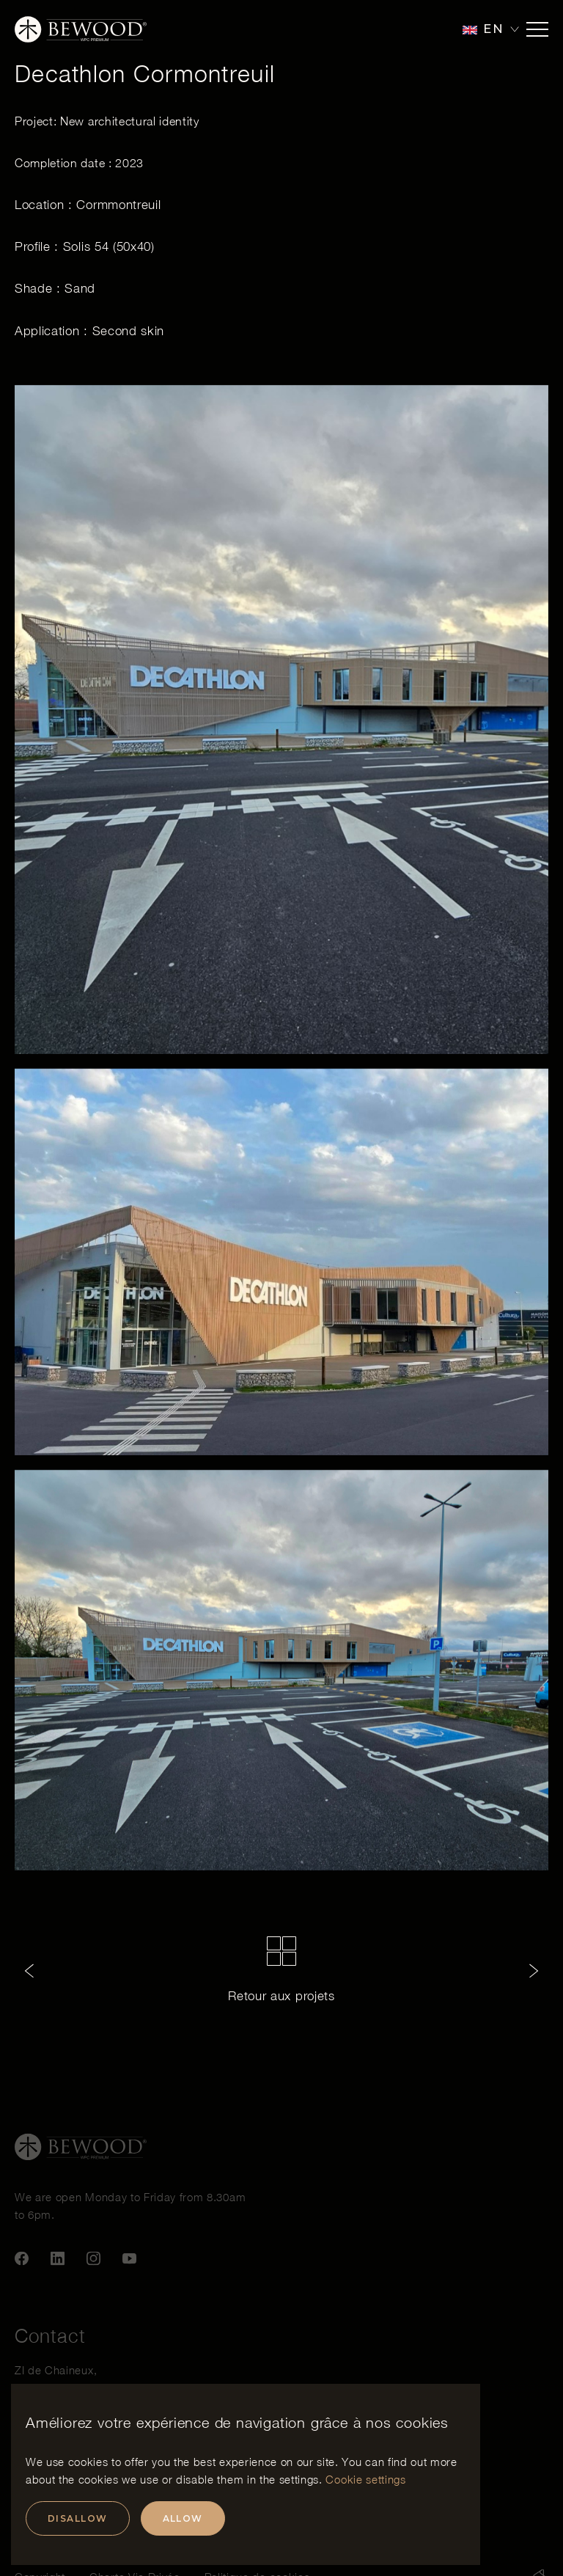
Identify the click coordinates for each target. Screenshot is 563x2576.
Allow (183, 2518)
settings (299, 2479)
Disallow (78, 2518)
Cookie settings (365, 2479)
